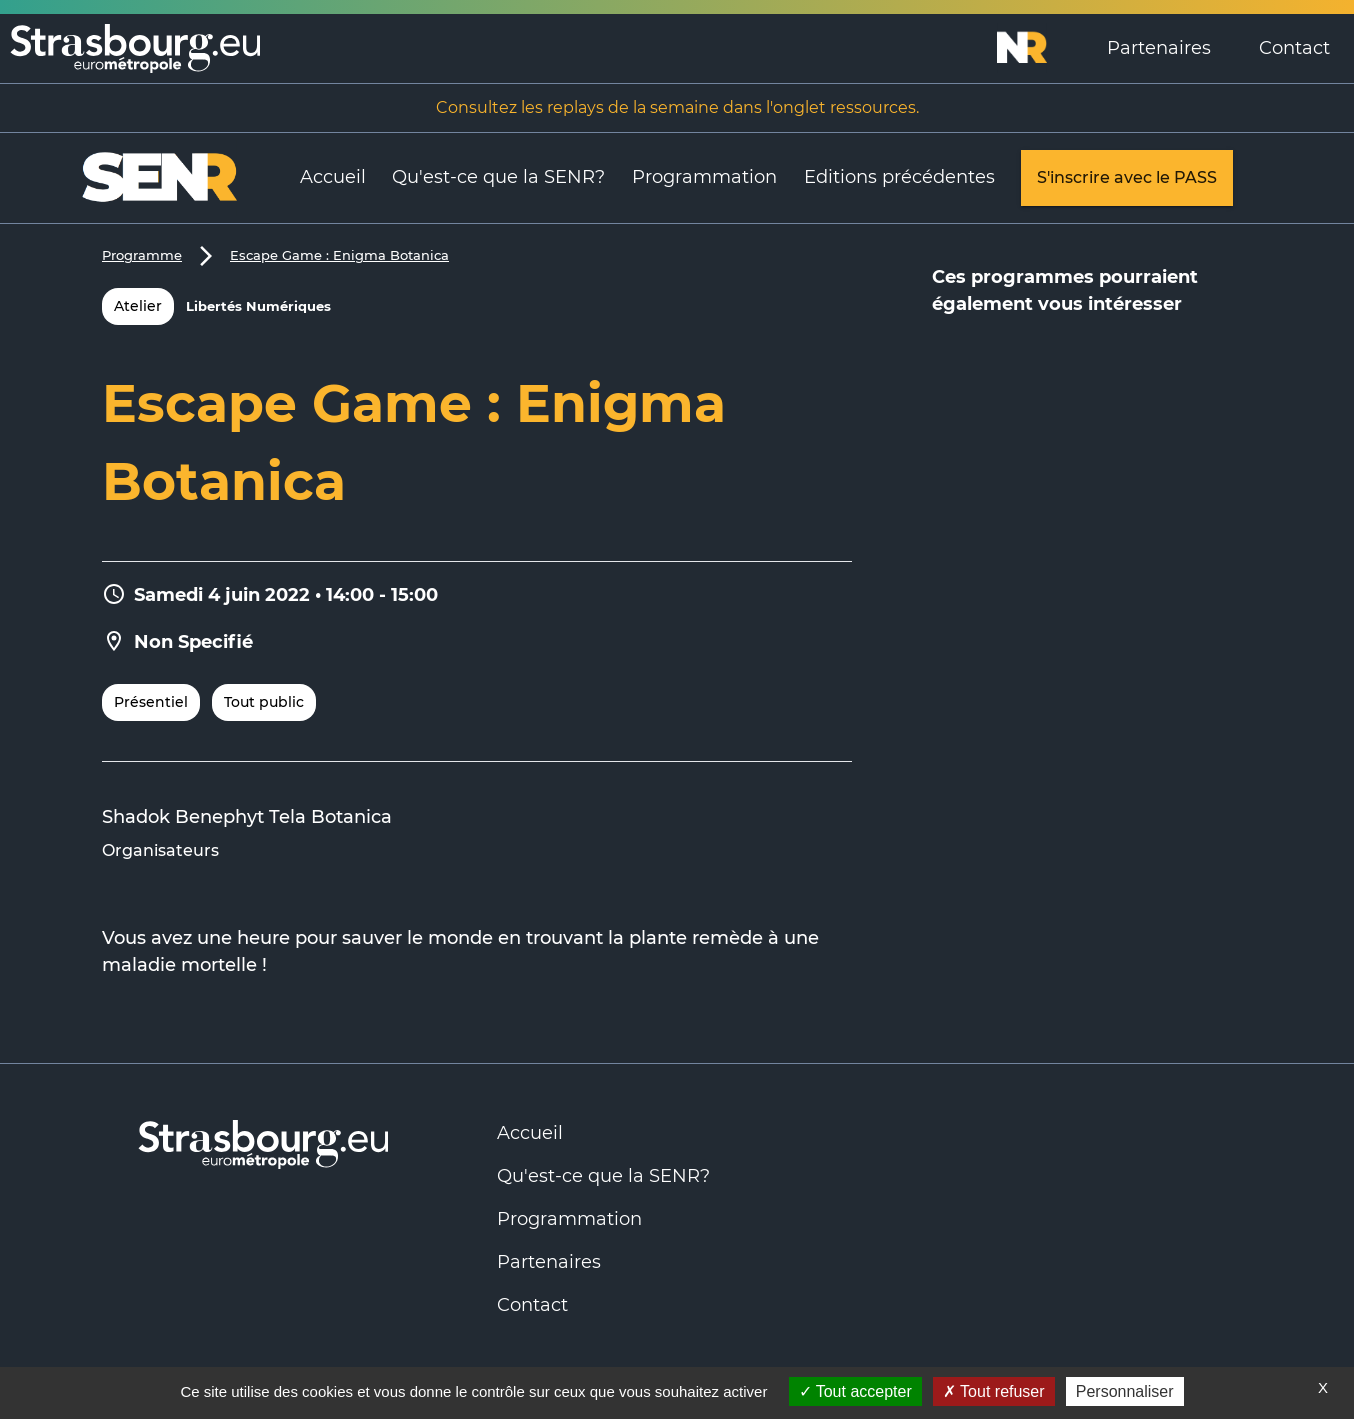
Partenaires (1159, 48)
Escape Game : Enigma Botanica (339, 255)
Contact (1294, 48)
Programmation (704, 177)
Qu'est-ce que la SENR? (498, 177)
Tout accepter (855, 1391)
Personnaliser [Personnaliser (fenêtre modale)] (1125, 1391)
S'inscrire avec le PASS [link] (1127, 178)
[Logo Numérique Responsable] (1040, 48)
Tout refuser (994, 1391)
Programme (142, 255)
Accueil (333, 177)
